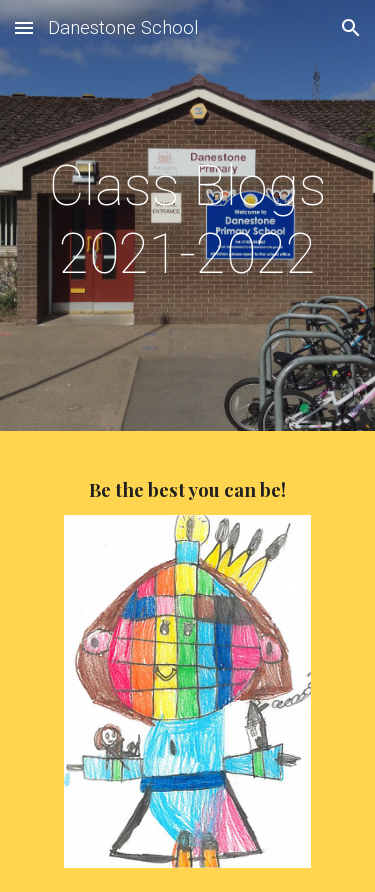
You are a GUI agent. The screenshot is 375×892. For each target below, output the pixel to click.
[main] (188, 220)
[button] (24, 27)
